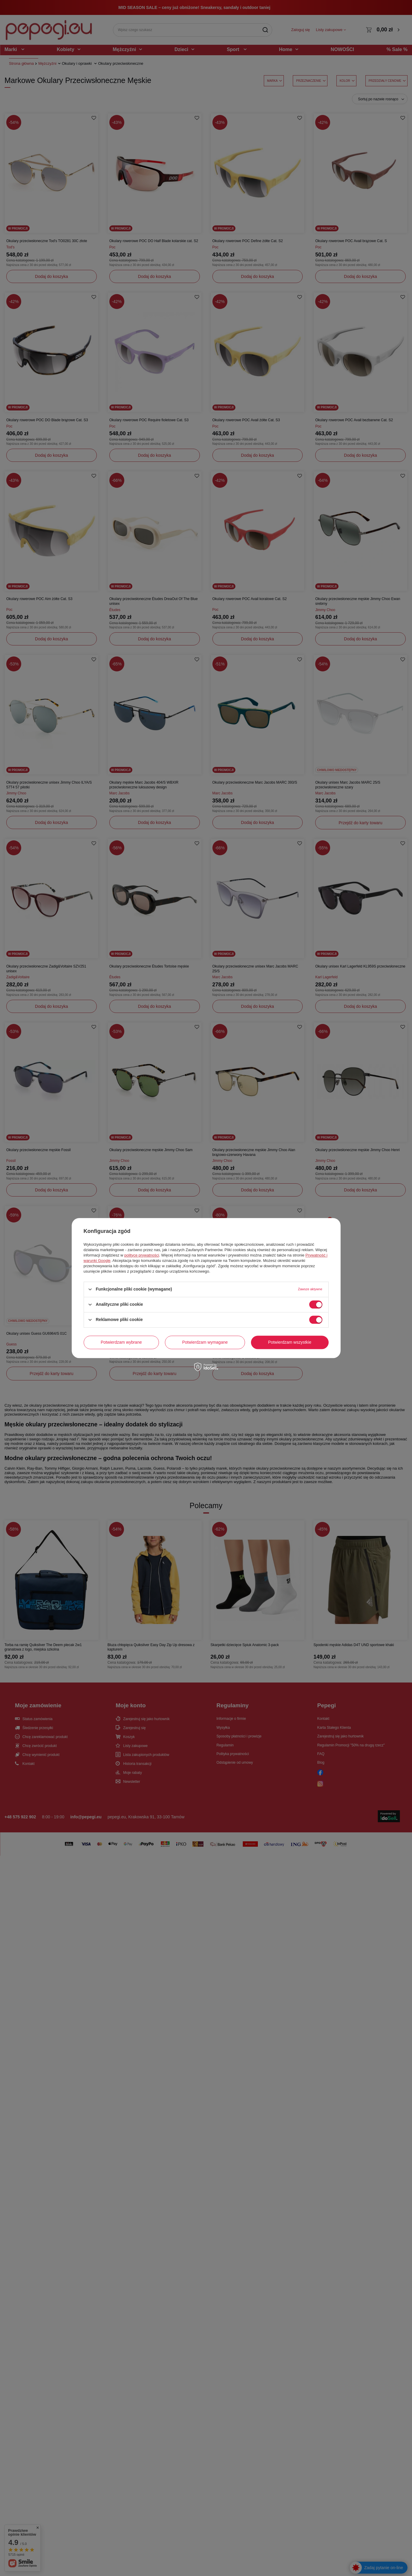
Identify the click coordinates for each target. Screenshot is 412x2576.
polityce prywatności (141, 1255)
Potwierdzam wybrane (121, 1342)
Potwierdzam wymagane (205, 1342)
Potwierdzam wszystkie (289, 1342)
